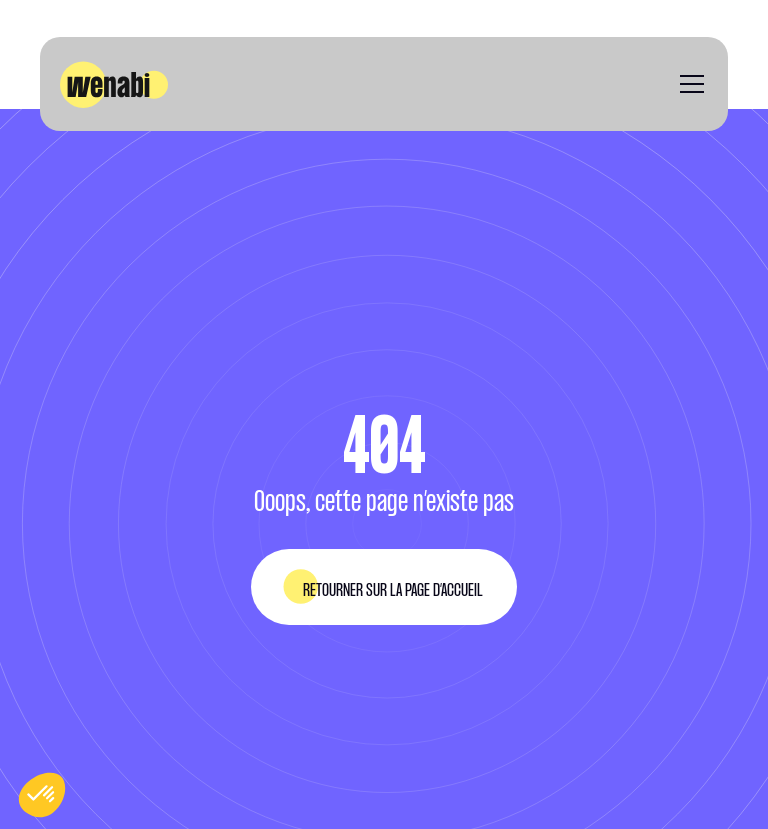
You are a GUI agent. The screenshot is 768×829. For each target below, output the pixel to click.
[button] (688, 84)
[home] (114, 84)
